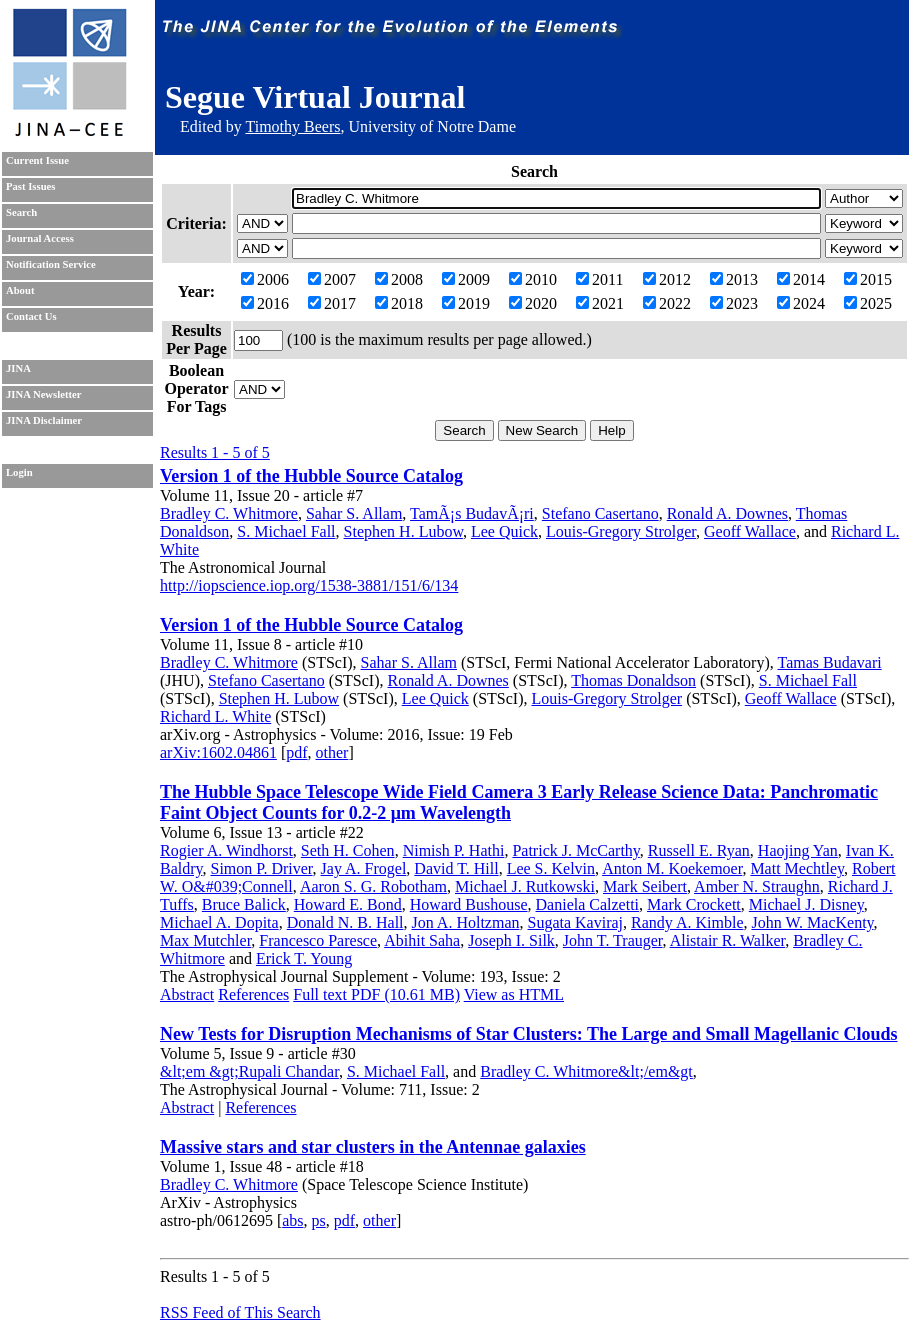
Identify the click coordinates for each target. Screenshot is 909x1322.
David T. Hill (456, 868)
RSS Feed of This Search (240, 1312)
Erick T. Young (304, 958)
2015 (868, 279)
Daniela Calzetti (588, 904)
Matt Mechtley (797, 868)
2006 (265, 279)
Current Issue (37, 160)
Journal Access (40, 238)
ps (319, 1220)
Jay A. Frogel (364, 868)
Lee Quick (504, 531)
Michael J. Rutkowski (525, 886)
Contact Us (31, 316)
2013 (734, 279)
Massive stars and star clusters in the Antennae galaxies (373, 1147)
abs (292, 1220)
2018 (399, 303)
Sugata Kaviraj (576, 922)
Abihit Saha (422, 940)
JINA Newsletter (43, 394)
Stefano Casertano (600, 513)
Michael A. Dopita (219, 922)
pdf (296, 752)
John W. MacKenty (812, 922)
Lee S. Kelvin (551, 868)
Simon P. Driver (262, 868)
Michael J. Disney (806, 904)
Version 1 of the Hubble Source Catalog (311, 476)
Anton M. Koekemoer (672, 868)
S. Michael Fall (286, 531)
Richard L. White (215, 716)
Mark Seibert (645, 886)
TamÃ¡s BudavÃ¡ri (472, 513)
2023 (734, 303)
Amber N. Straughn (757, 886)
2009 (466, 279)
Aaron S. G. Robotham (373, 886)
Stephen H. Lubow (403, 531)
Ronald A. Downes (727, 513)
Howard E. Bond (348, 904)
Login (19, 472)
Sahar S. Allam (354, 513)
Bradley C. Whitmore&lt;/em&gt (586, 1071)
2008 (399, 279)
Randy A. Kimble (687, 922)
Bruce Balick (244, 904)
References (253, 994)
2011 (599, 279)
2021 (600, 303)
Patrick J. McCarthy (575, 850)
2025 (868, 303)
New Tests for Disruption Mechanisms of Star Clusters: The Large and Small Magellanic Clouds (529, 1034)
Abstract (187, 994)
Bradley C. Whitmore (229, 513)
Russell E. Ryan (699, 850)
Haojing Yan (798, 850)
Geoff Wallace (750, 531)
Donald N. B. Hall (345, 922)
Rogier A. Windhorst (226, 850)
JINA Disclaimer (44, 420)
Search (21, 212)
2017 (332, 303)
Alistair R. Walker (728, 940)
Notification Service (51, 264)
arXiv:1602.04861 (218, 752)
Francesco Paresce (318, 940)
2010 (533, 279)
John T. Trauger (613, 940)
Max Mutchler (205, 940)
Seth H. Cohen (348, 850)
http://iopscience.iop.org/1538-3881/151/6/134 (309, 585)
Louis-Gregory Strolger (621, 531)
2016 (265, 303)
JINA (18, 368)
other (332, 752)
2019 (466, 303)
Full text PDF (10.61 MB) (376, 994)
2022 (667, 303)
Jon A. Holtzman (466, 922)
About (20, 290)
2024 (801, 303)
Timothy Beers (292, 126)
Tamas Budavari (829, 662)
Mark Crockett (694, 904)
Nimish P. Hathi (454, 850)
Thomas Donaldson (633, 680)
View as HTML (514, 994)
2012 (667, 279)
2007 (332, 279)
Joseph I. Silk (511, 940)
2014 (801, 279)
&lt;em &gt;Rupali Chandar (249, 1071)
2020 (533, 303)
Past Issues (30, 186)
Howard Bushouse (469, 904)
